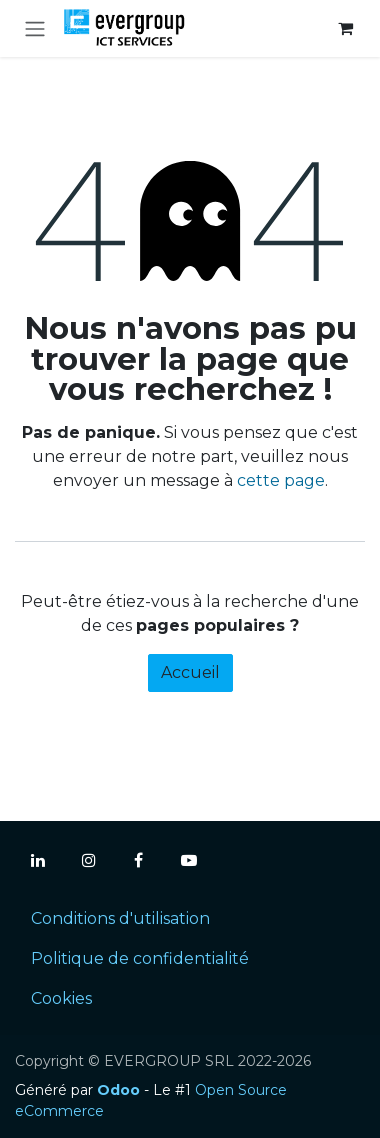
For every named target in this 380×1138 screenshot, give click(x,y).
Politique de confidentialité (140, 958)
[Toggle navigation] (35, 28)
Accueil (190, 672)
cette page (281, 480)
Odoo (120, 1090)
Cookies (61, 998)
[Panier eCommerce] (345, 28)
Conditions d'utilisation (120, 918)
